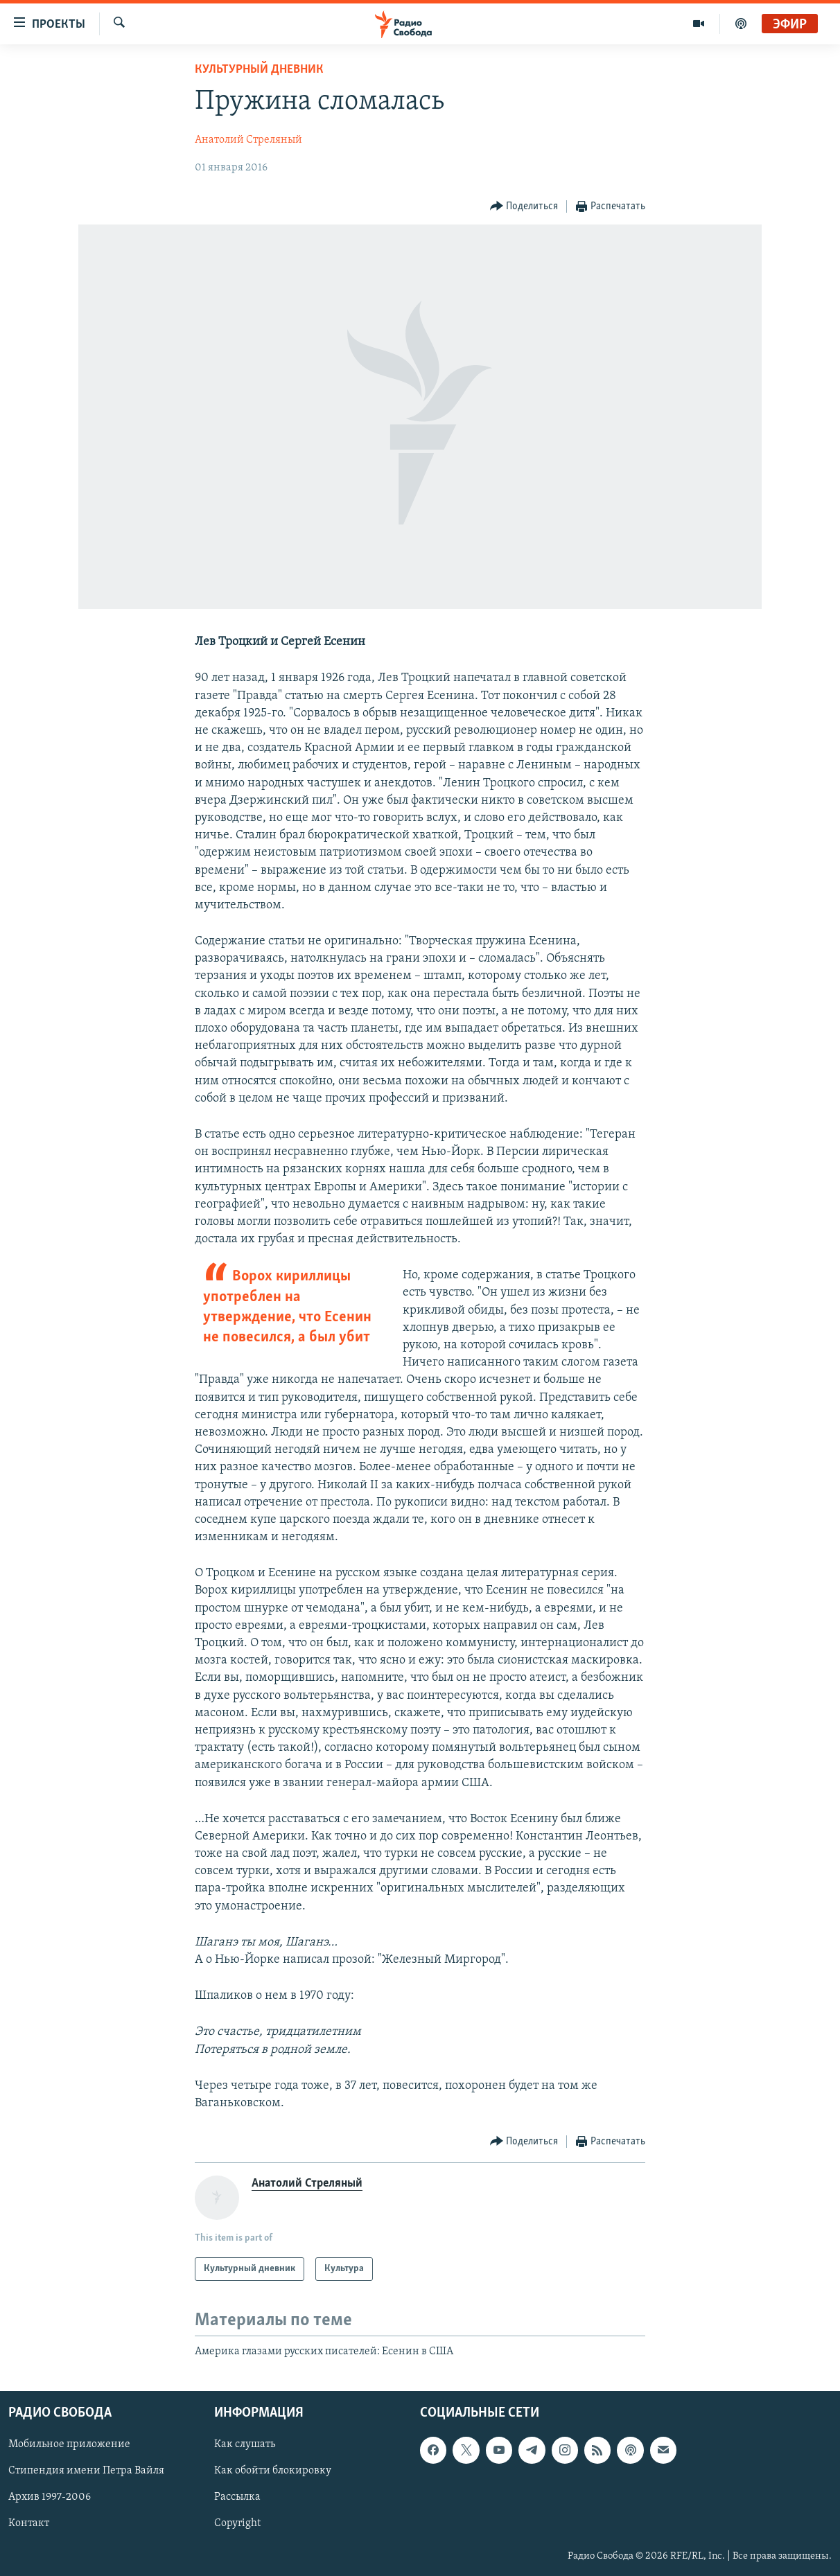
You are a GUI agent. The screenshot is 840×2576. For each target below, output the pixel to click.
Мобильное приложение (69, 2444)
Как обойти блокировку (272, 2470)
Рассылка (237, 2497)
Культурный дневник (259, 69)
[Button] (524, 206)
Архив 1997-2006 (49, 2497)
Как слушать (244, 2444)
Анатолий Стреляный (248, 139)
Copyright (237, 2523)
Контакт (28, 2523)
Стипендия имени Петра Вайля (86, 2470)
